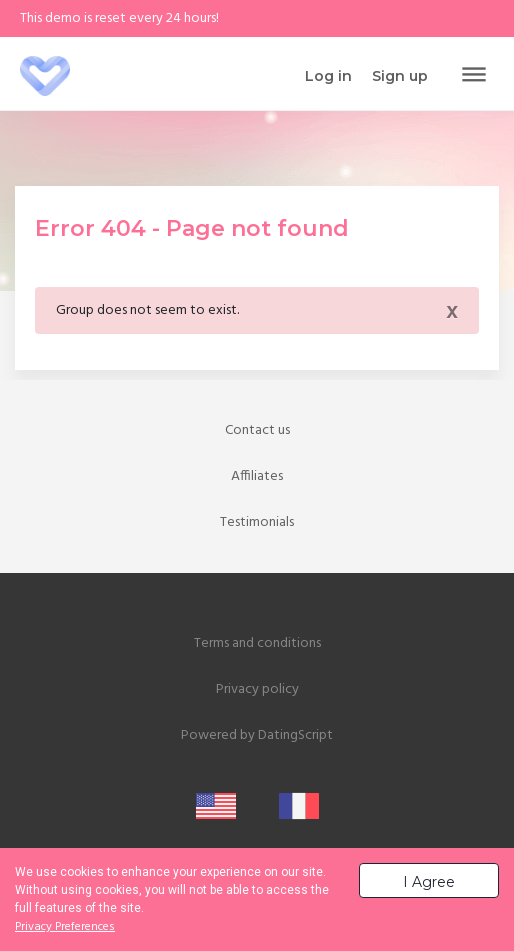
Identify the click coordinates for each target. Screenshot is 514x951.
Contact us (257, 430)
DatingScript (295, 735)
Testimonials (257, 522)
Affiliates (257, 476)
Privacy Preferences (65, 927)
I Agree (429, 882)
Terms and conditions (257, 643)
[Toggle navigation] (474, 76)
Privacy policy (257, 689)
